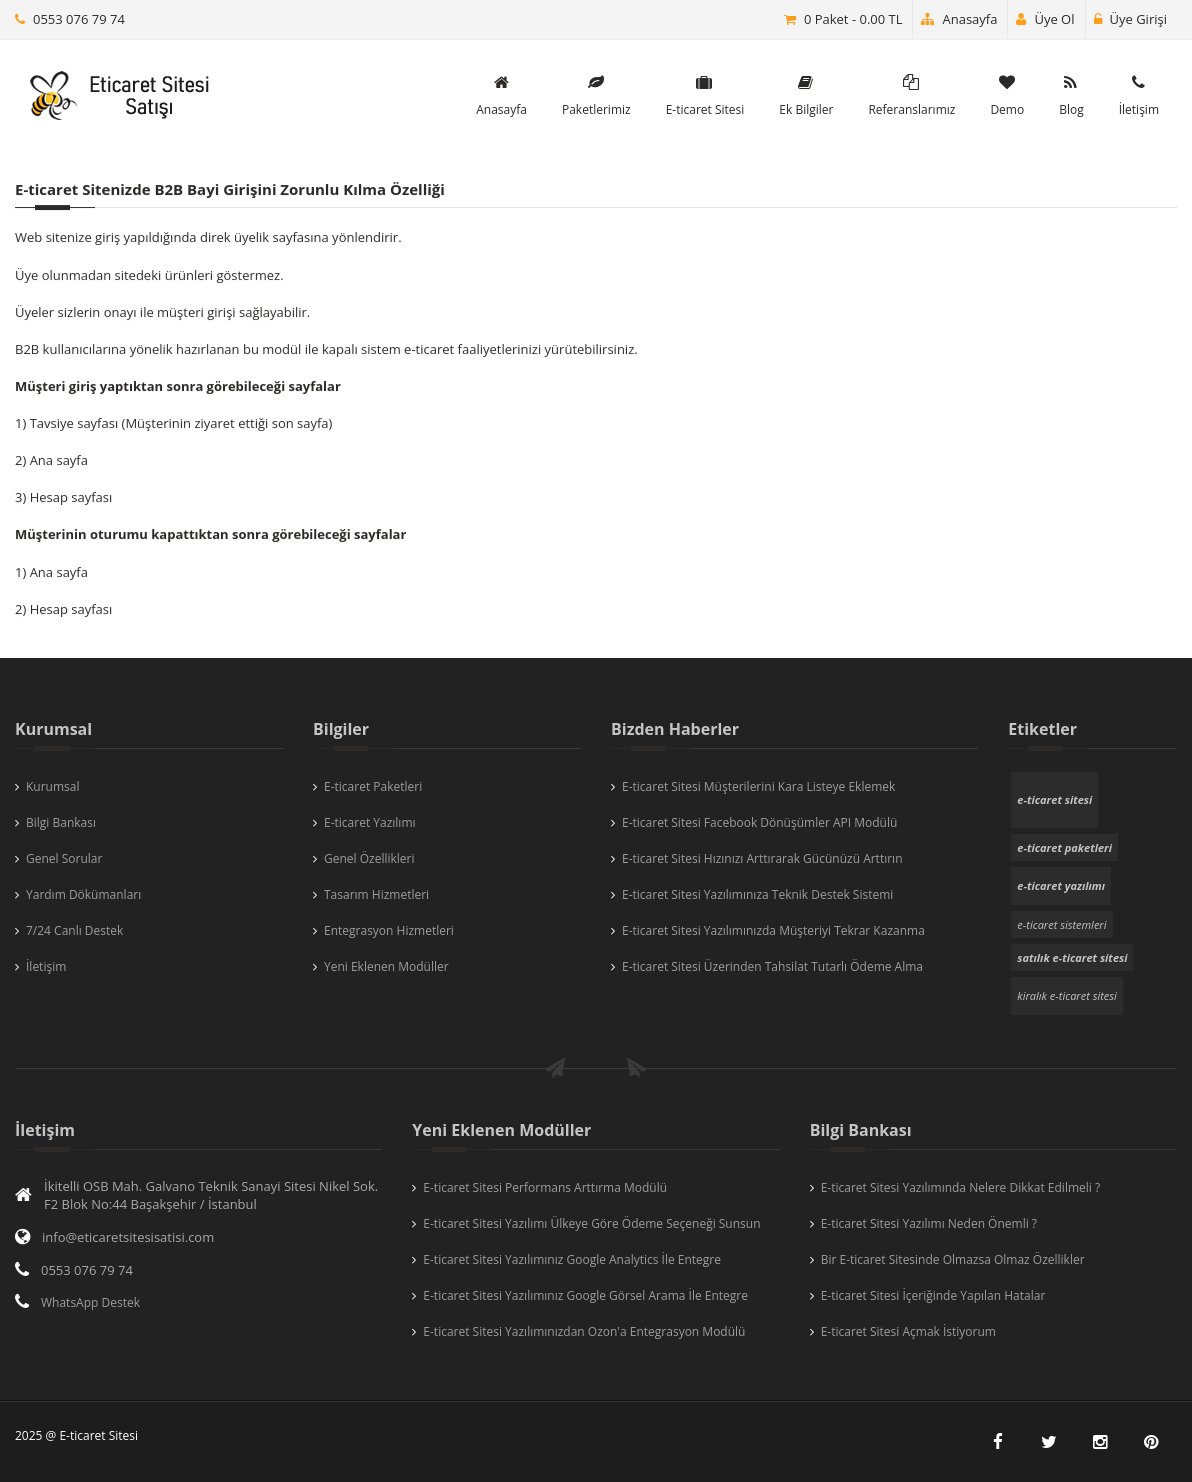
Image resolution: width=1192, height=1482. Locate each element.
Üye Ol (1045, 19)
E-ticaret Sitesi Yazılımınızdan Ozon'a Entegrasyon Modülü (584, 1331)
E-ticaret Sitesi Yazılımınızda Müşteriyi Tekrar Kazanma (773, 930)
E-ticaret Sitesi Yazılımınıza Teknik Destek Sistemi (757, 894)
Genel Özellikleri (369, 858)
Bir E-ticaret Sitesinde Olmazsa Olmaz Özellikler (953, 1259)
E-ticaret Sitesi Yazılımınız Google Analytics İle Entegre (572, 1259)
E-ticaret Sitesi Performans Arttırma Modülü (545, 1187)
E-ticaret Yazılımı (370, 822)
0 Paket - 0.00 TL (853, 19)
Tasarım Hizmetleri (376, 894)
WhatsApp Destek (90, 1302)
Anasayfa (959, 19)
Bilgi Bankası (61, 822)
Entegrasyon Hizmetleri (389, 930)
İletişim (46, 966)
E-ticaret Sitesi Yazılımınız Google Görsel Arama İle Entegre (585, 1295)
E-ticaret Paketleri (373, 786)
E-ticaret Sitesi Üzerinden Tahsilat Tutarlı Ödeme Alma (772, 966)
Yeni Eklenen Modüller (386, 966)
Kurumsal (53, 786)
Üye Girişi (1130, 19)
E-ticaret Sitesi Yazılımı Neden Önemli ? (929, 1223)
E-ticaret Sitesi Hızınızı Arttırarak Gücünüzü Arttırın (762, 858)
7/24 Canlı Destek (74, 930)
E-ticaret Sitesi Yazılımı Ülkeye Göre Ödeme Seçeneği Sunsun (591, 1223)
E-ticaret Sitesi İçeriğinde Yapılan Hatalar (933, 1295)
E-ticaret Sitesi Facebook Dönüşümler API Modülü (759, 822)
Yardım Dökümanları (83, 894)
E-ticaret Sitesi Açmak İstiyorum (908, 1331)
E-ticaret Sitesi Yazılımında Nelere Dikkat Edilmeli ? (960, 1187)
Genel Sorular (64, 858)
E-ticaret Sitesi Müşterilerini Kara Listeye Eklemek (758, 786)
